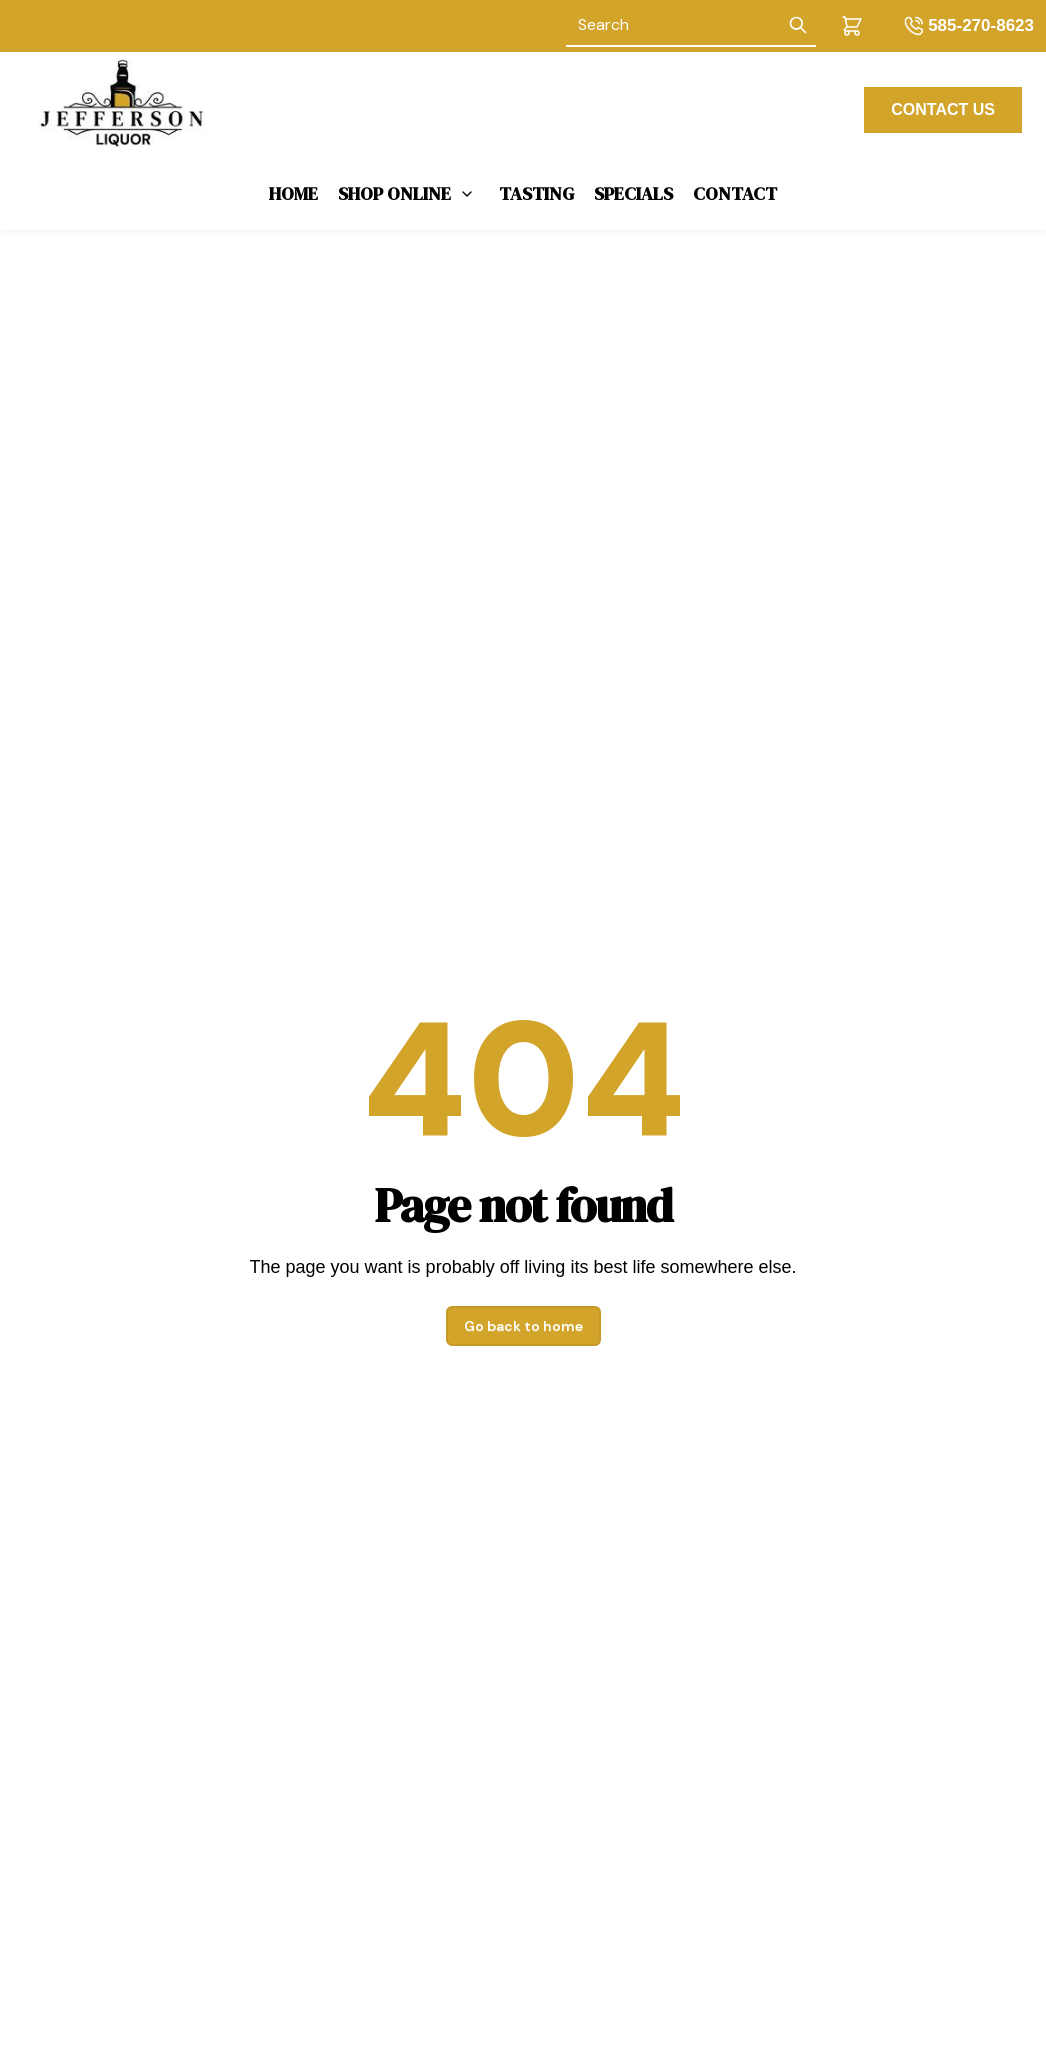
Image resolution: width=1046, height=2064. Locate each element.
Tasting (536, 193)
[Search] (673, 26)
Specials (633, 193)
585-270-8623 (981, 25)
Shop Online (394, 193)
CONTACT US (943, 109)
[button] (852, 26)
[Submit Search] (798, 26)
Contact (735, 193)
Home (293, 193)
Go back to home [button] (523, 1326)
